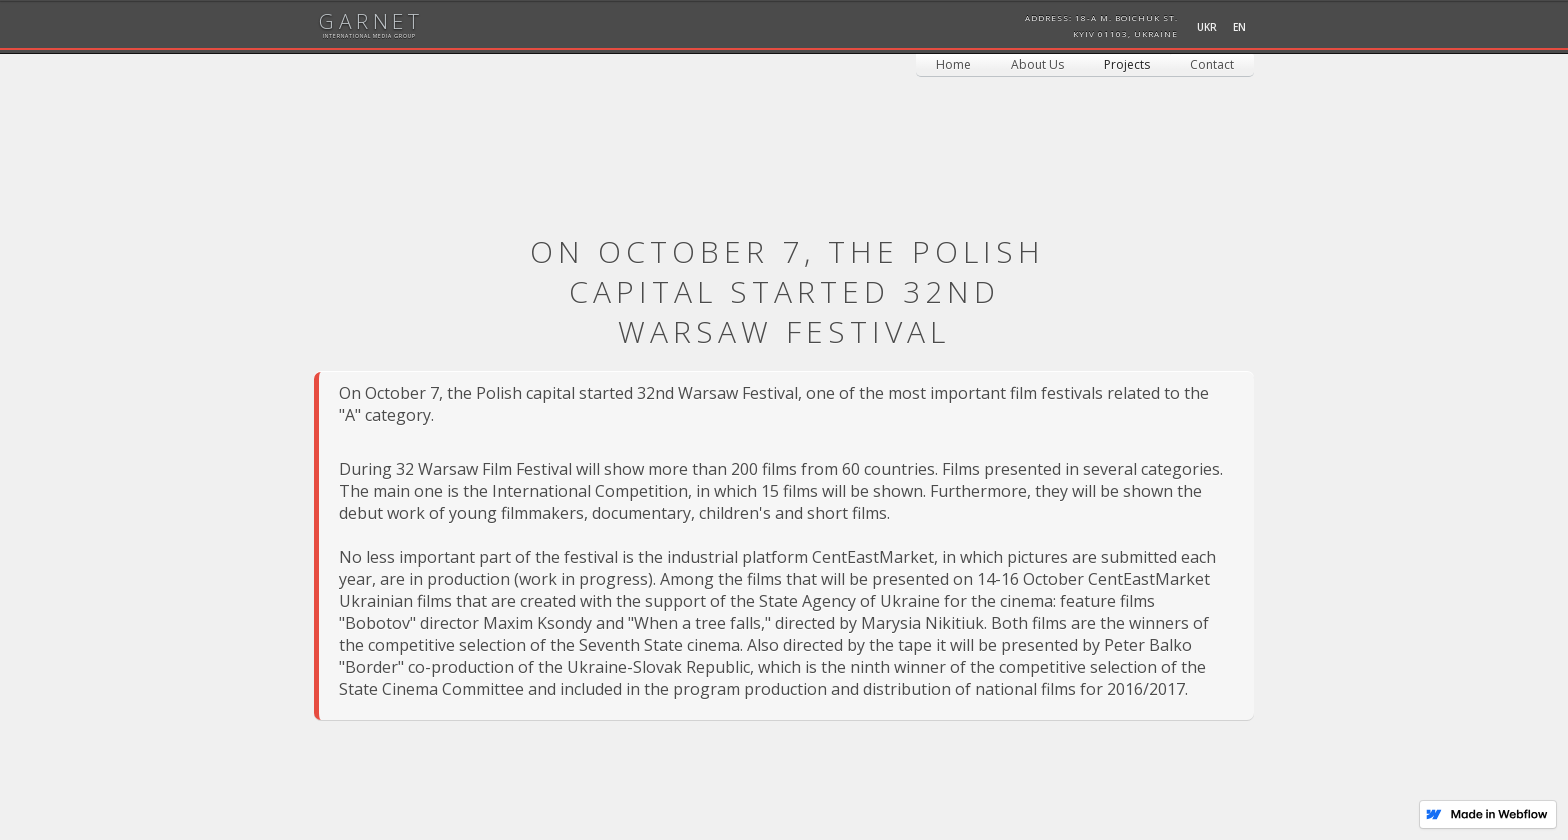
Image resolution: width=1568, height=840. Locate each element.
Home (953, 64)
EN (1239, 27)
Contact (1212, 64)
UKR (1207, 27)
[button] (1127, 65)
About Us (1037, 64)
